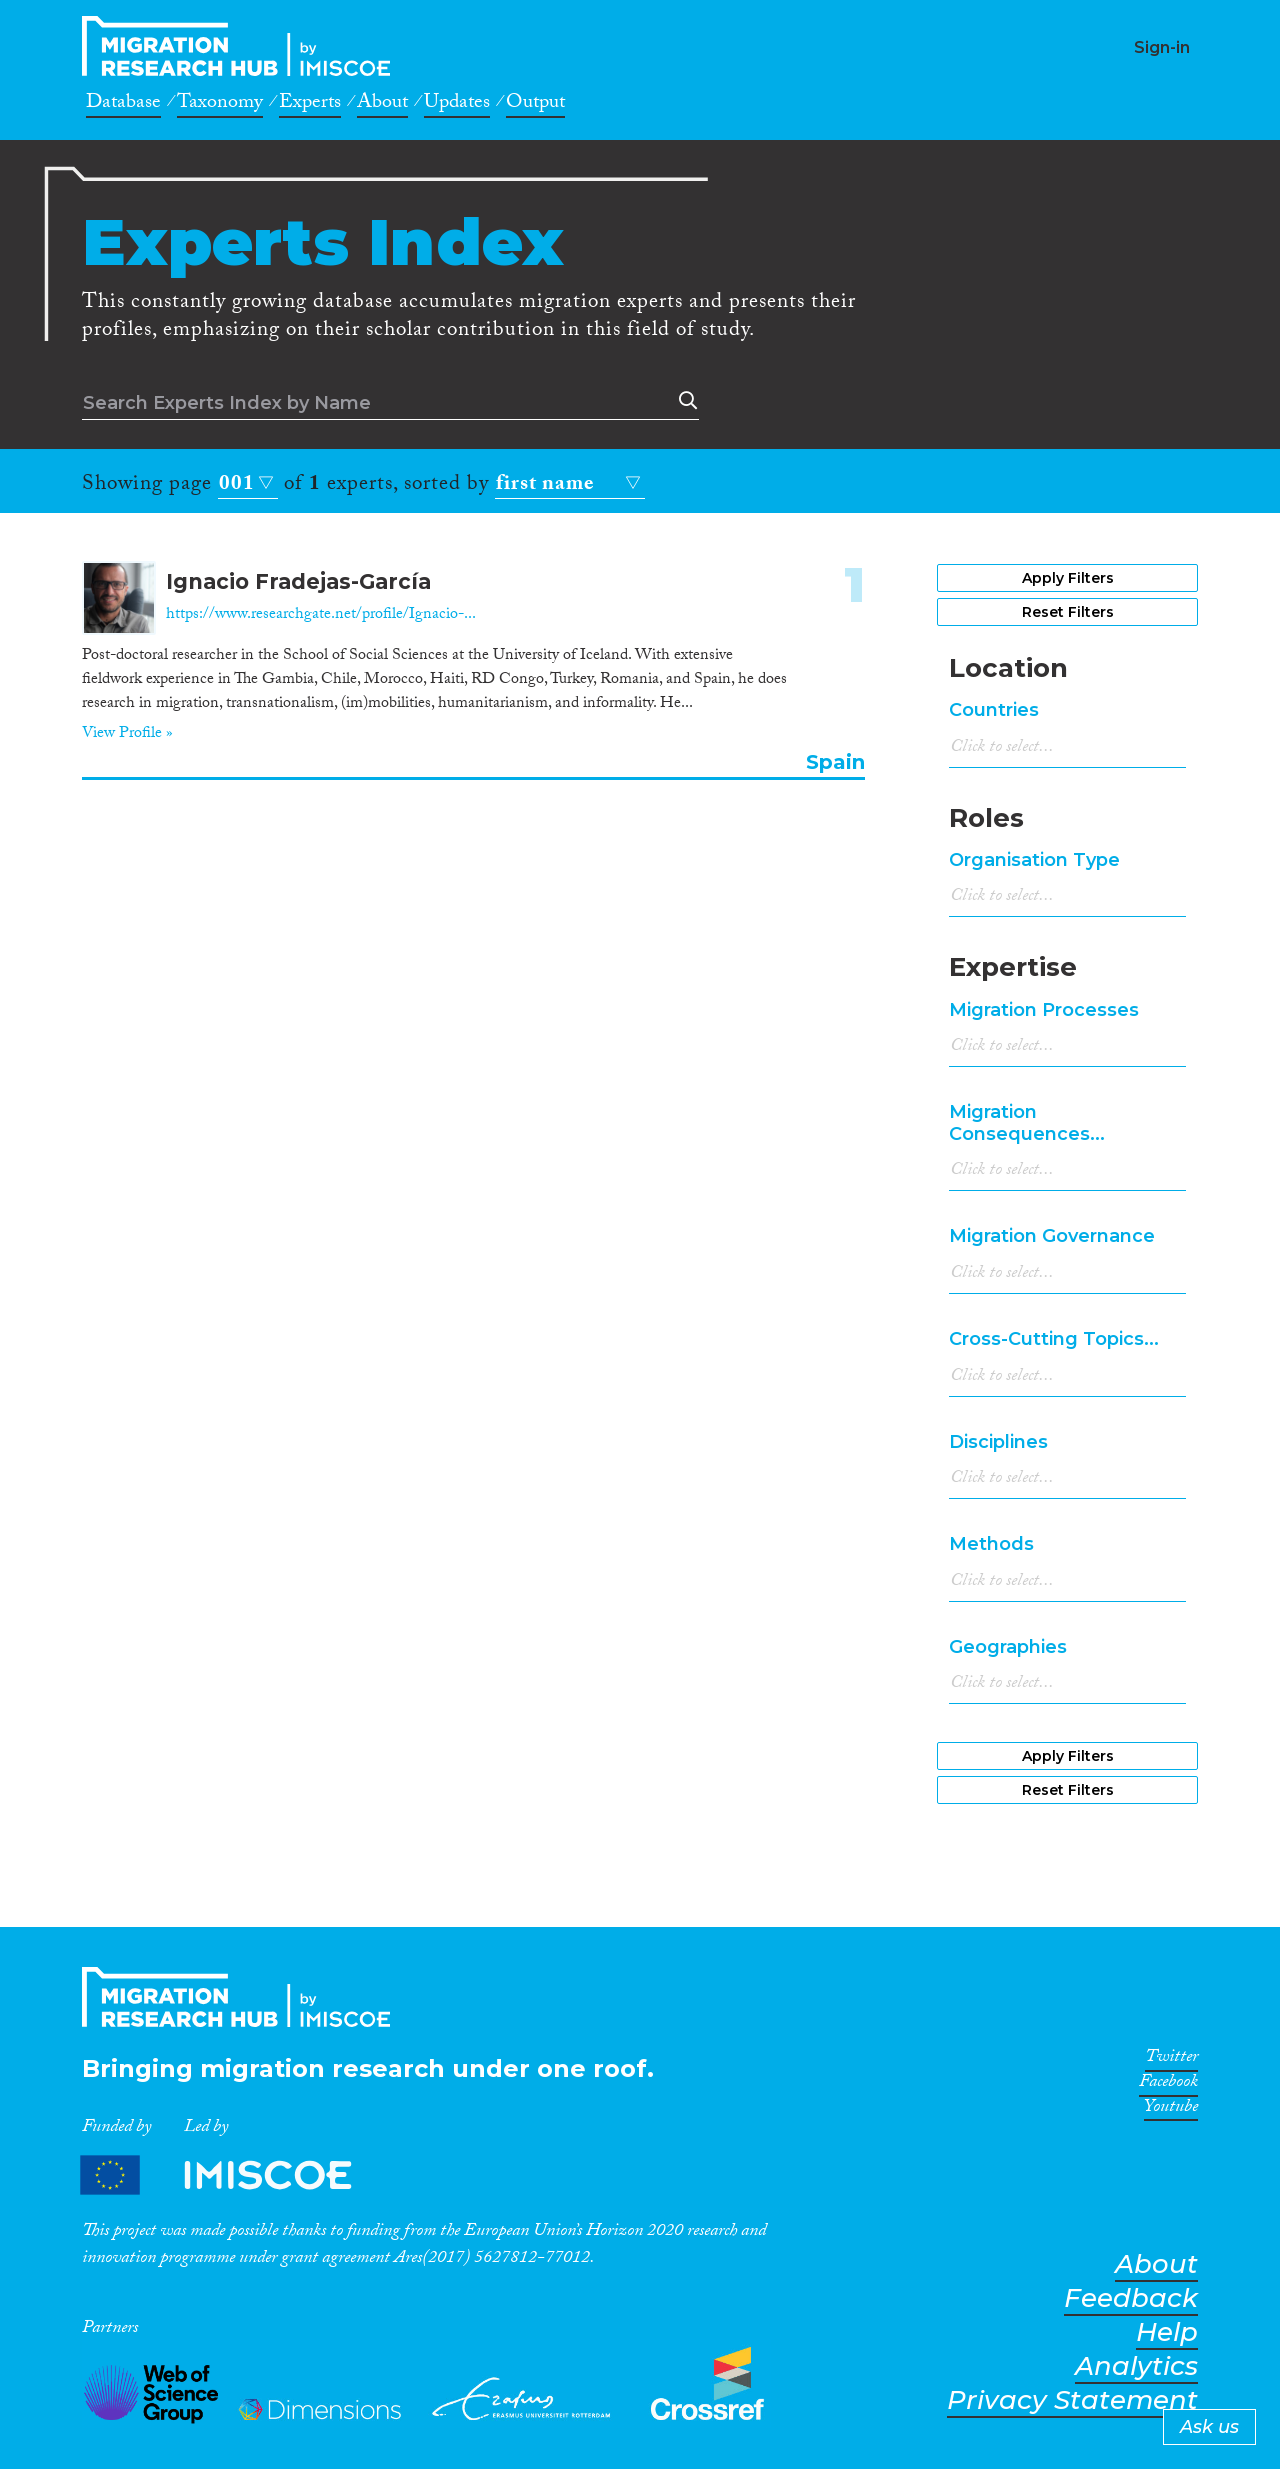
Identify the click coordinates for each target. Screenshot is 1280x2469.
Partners (233, 2174)
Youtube (1171, 2110)
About (382, 105)
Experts (310, 105)
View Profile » (127, 735)
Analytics (1136, 2366)
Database (123, 105)
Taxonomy (220, 105)
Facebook (1168, 2085)
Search (684, 401)
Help (1167, 2332)
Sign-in (1162, 47)
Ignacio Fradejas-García (298, 581)
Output (535, 105)
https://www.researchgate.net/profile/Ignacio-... (321, 615)
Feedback (1131, 2298)
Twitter (1171, 2060)
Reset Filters (1068, 612)
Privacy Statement (1072, 2400)
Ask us (1209, 2427)
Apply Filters (1068, 578)
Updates (457, 105)
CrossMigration (242, 46)
